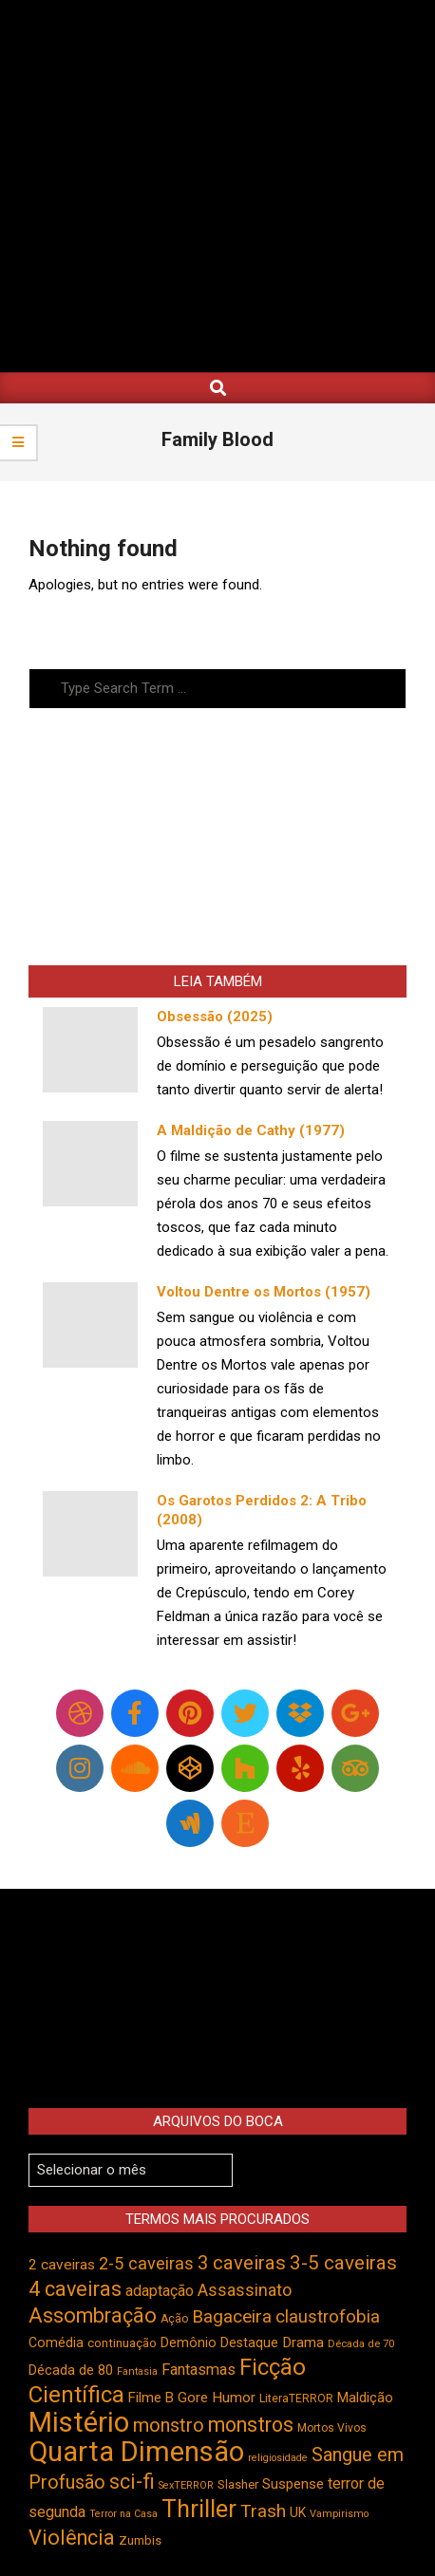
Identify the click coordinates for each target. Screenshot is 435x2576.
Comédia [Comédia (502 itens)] (56, 2342)
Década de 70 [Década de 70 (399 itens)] (361, 2344)
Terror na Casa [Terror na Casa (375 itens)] (123, 2514)
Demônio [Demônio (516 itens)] (189, 2343)
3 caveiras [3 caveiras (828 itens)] (242, 2262)
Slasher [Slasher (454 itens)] (238, 2484)
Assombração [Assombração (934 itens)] (92, 2315)
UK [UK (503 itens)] (298, 2512)
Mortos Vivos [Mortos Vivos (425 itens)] (332, 2428)
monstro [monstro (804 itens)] (168, 2425)
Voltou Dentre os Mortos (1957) (263, 1291)
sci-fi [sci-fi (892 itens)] (132, 2481)
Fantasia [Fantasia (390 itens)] (137, 2371)
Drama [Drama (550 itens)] (303, 2342)
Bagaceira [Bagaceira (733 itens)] (232, 2316)
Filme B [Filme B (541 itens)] (151, 2397)
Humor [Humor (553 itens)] (233, 2397)
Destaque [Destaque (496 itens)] (249, 2342)
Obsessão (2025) (215, 1016)
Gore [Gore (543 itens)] (193, 2397)
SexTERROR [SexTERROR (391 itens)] (186, 2485)
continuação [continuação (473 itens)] (122, 2342)
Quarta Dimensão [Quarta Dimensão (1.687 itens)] (136, 2452)
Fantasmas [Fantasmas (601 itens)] (198, 2370)
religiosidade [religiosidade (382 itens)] (278, 2458)
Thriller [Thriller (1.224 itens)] (198, 2509)
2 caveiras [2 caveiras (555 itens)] (61, 2264)
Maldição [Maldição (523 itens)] (365, 2397)
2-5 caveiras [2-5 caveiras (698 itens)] (146, 2263)
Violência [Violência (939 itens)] (71, 2537)
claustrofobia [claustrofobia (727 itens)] (327, 2316)
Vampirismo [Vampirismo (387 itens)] (339, 2514)
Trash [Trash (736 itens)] (263, 2511)
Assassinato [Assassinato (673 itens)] (245, 2290)
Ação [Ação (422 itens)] (174, 2318)
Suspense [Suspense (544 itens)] (293, 2483)
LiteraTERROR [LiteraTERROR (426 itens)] (296, 2398)
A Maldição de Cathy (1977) (251, 1130)
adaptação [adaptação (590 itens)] (159, 2291)
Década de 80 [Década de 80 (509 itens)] (70, 2370)
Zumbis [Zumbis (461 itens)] (140, 2540)
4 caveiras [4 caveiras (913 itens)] (75, 2289)
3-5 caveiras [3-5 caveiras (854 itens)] (343, 2262)
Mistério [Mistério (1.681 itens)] (78, 2422)
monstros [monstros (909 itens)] (250, 2424)
